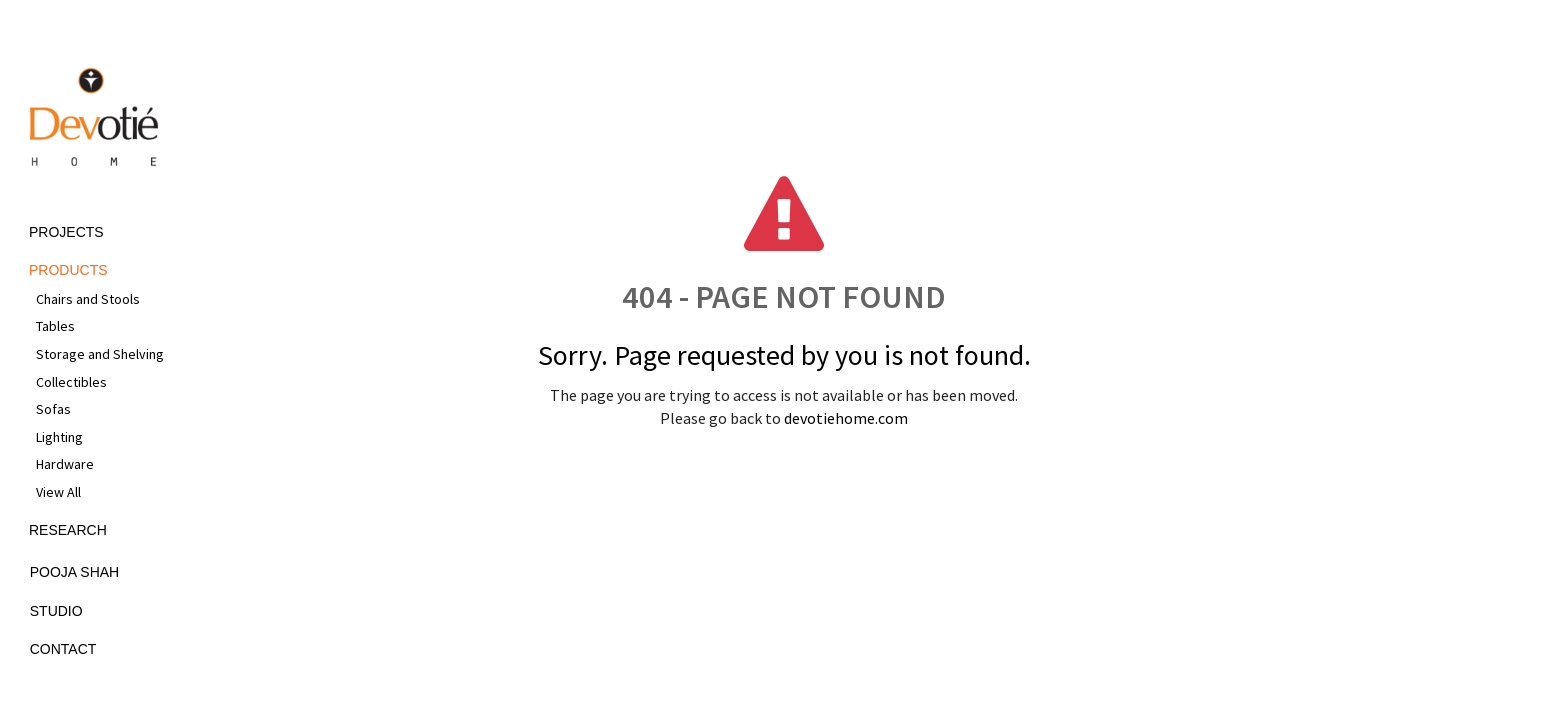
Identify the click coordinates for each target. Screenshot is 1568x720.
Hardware (65, 464)
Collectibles (71, 382)
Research (68, 530)
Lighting (59, 437)
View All (58, 492)
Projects (66, 232)
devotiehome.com (846, 418)
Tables (55, 326)
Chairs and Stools (88, 299)
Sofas (53, 409)
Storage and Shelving (100, 354)
